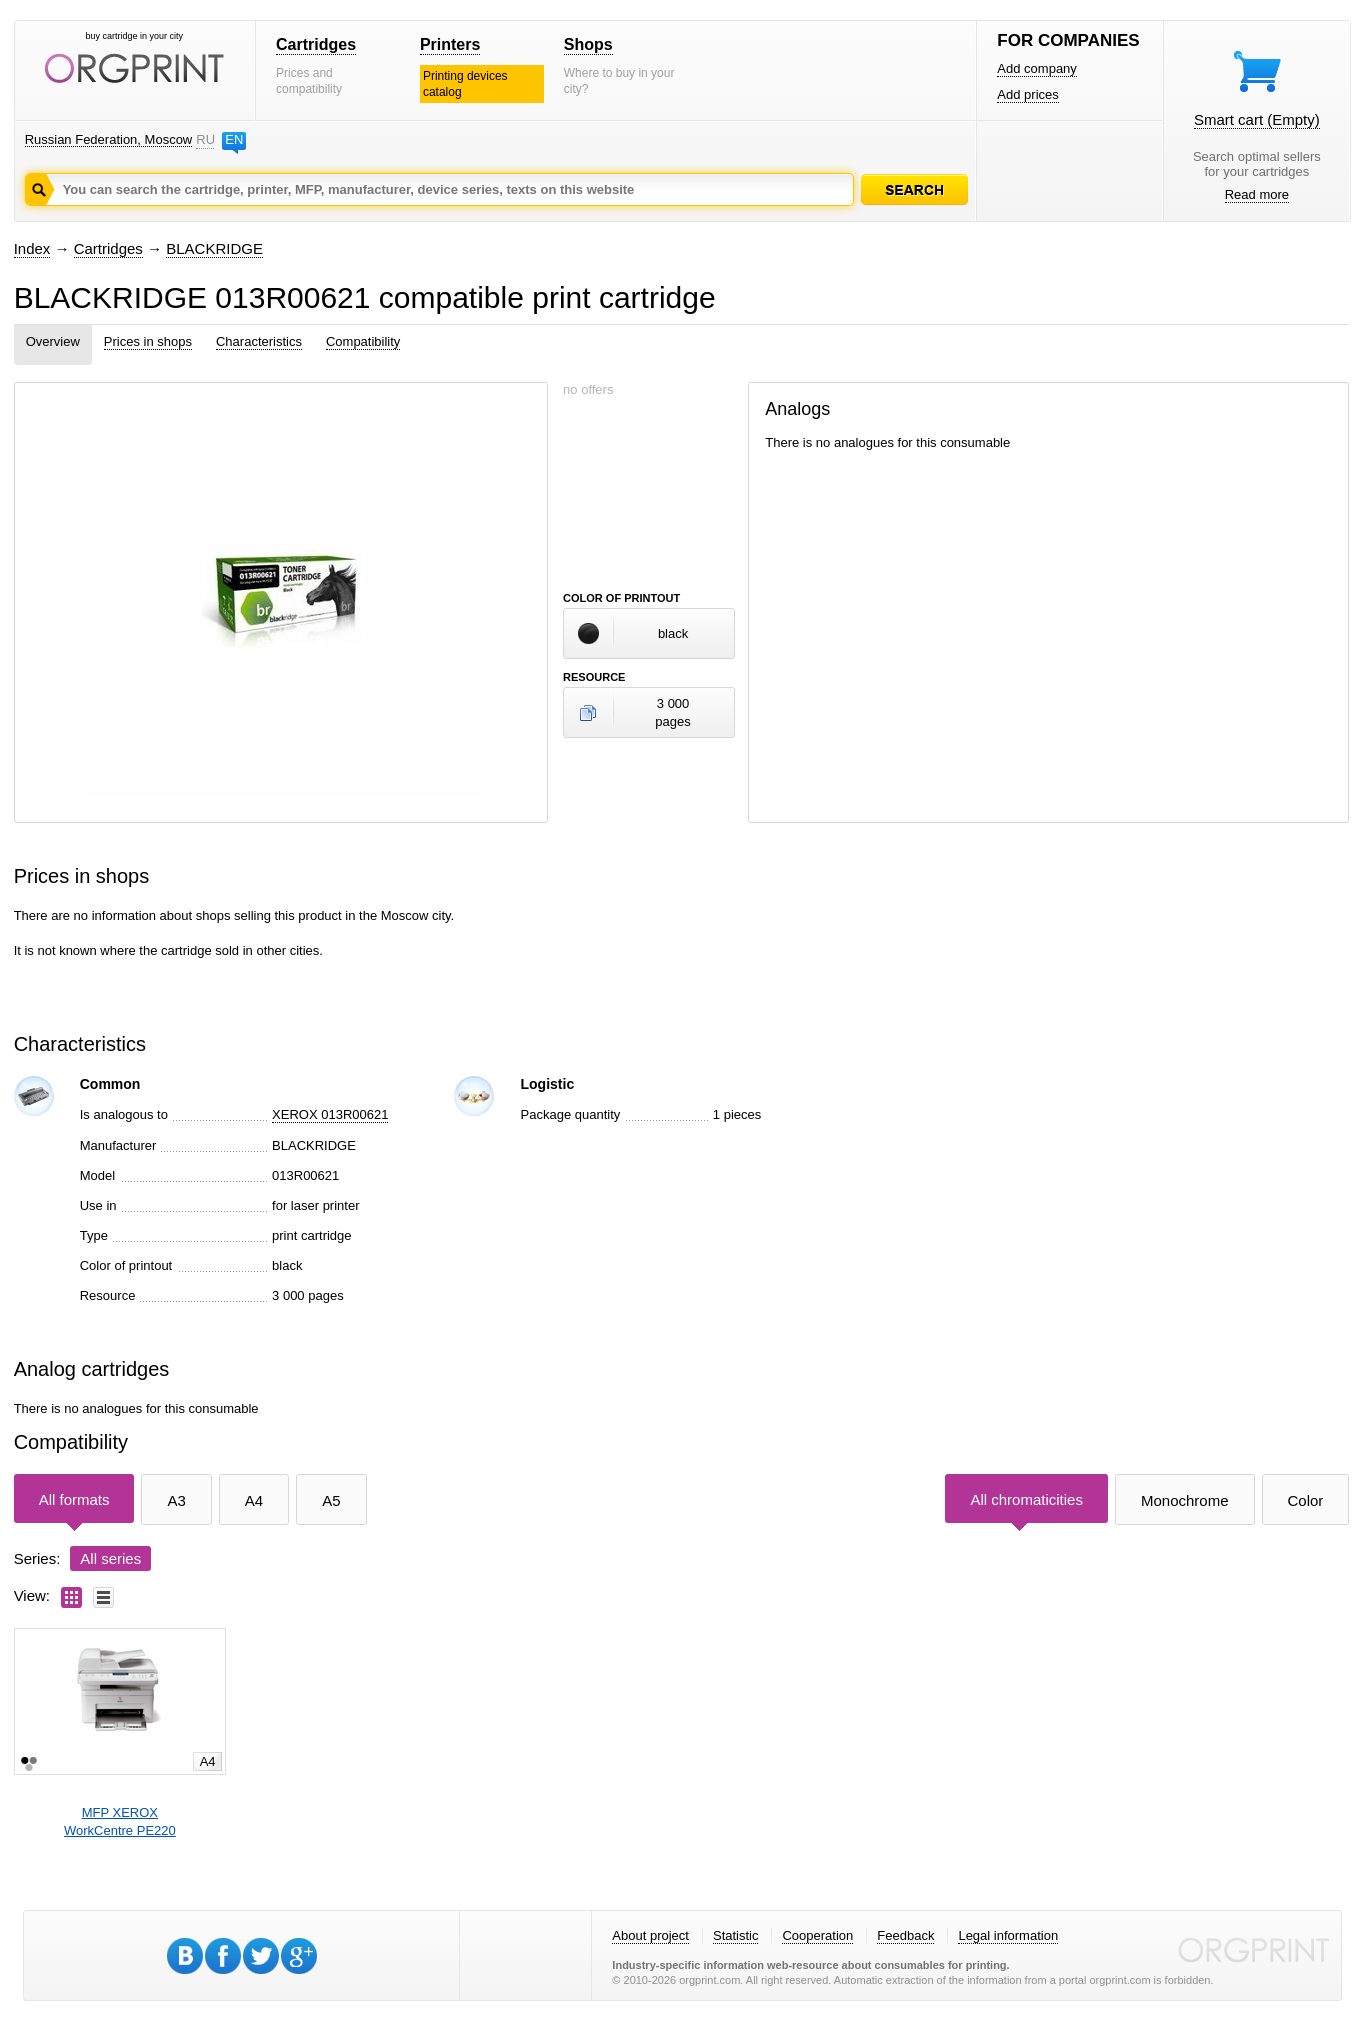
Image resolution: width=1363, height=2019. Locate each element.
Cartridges (316, 44)
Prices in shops (148, 341)
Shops (588, 44)
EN (234, 139)
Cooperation (817, 1935)
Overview (53, 341)
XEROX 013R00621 (330, 1114)
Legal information (1008, 1935)
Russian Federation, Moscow (109, 139)
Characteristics (259, 341)
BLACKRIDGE (214, 248)
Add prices (1027, 94)
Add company (1037, 68)
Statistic (736, 1935)
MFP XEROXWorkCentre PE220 (120, 1821)
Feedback (905, 1935)
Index (32, 248)
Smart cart (1257, 119)
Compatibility (363, 341)
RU (205, 139)
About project (650, 1935)
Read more (1257, 194)
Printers (450, 44)
